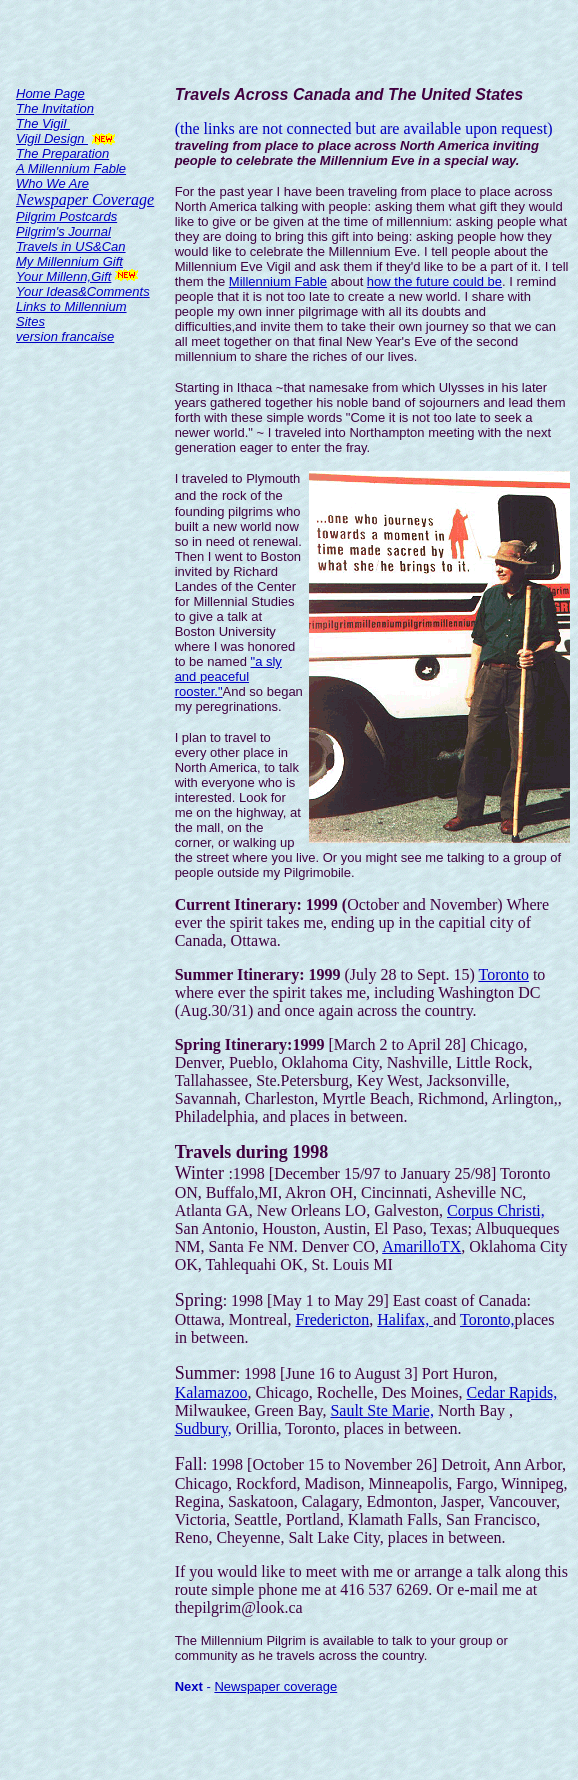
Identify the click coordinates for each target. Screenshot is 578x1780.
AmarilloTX (421, 1246)
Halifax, (405, 1319)
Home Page (50, 93)
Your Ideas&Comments (83, 291)
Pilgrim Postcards (66, 216)
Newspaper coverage (275, 1686)
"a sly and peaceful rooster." (228, 676)
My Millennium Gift (69, 261)
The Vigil (43, 123)
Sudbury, (203, 1428)
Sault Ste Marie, (382, 1410)
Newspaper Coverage (85, 199)
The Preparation (62, 153)
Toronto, (487, 1319)
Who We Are (52, 183)
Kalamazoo (211, 1392)
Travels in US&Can (71, 246)
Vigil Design (52, 138)
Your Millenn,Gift (63, 276)
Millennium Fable (278, 281)
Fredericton (332, 1319)
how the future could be (434, 281)
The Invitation (55, 108)
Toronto (503, 974)
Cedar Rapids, (512, 1392)
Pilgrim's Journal (63, 231)
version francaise (65, 336)
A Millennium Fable (71, 168)
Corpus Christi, (496, 1210)
